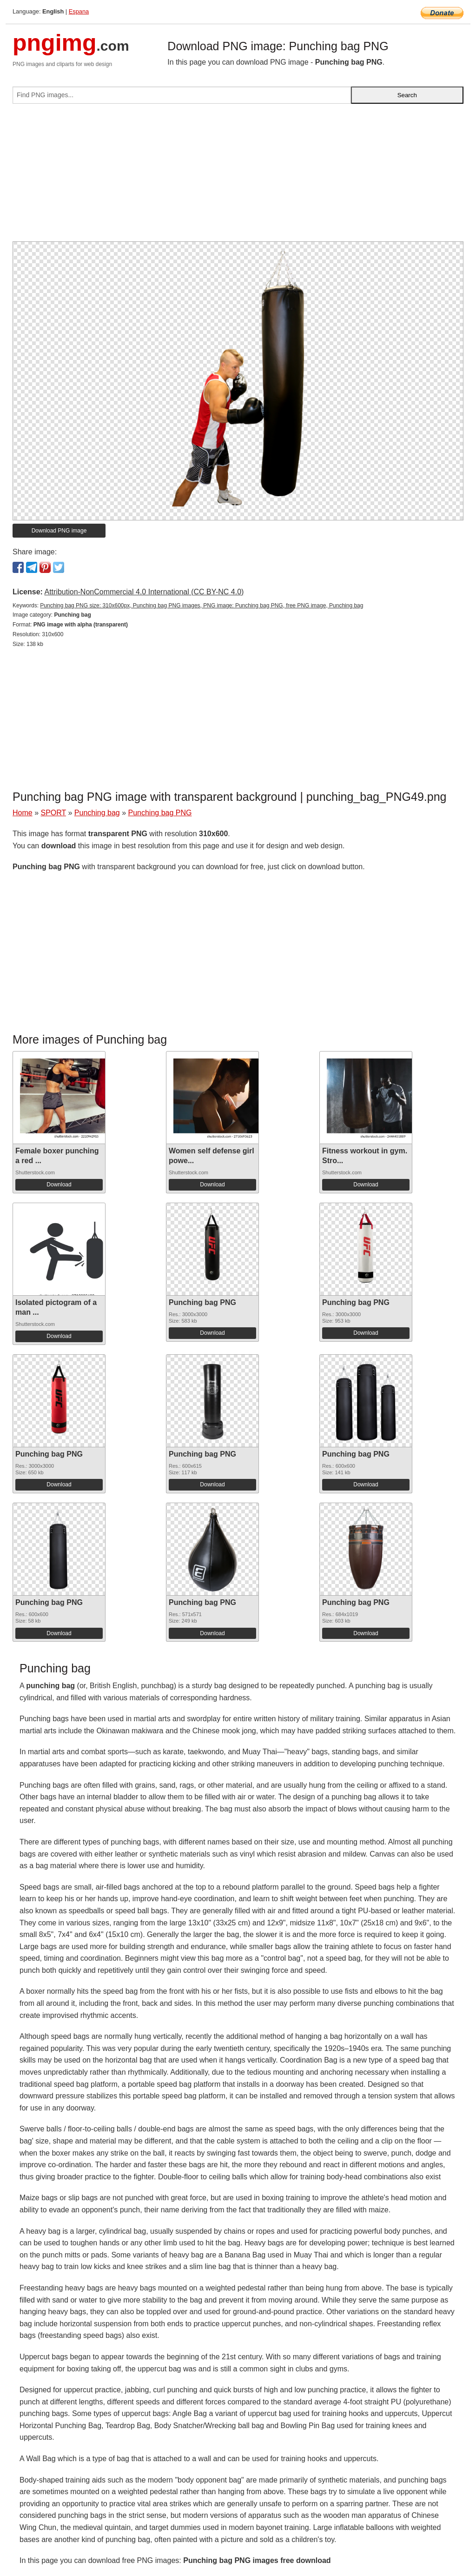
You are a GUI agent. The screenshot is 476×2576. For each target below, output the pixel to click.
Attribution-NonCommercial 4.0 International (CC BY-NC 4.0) (144, 592)
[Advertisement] (238, 176)
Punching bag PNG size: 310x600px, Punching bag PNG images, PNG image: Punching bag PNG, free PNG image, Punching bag (201, 605)
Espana (79, 11)
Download (58, 1184)
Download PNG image (59, 530)
